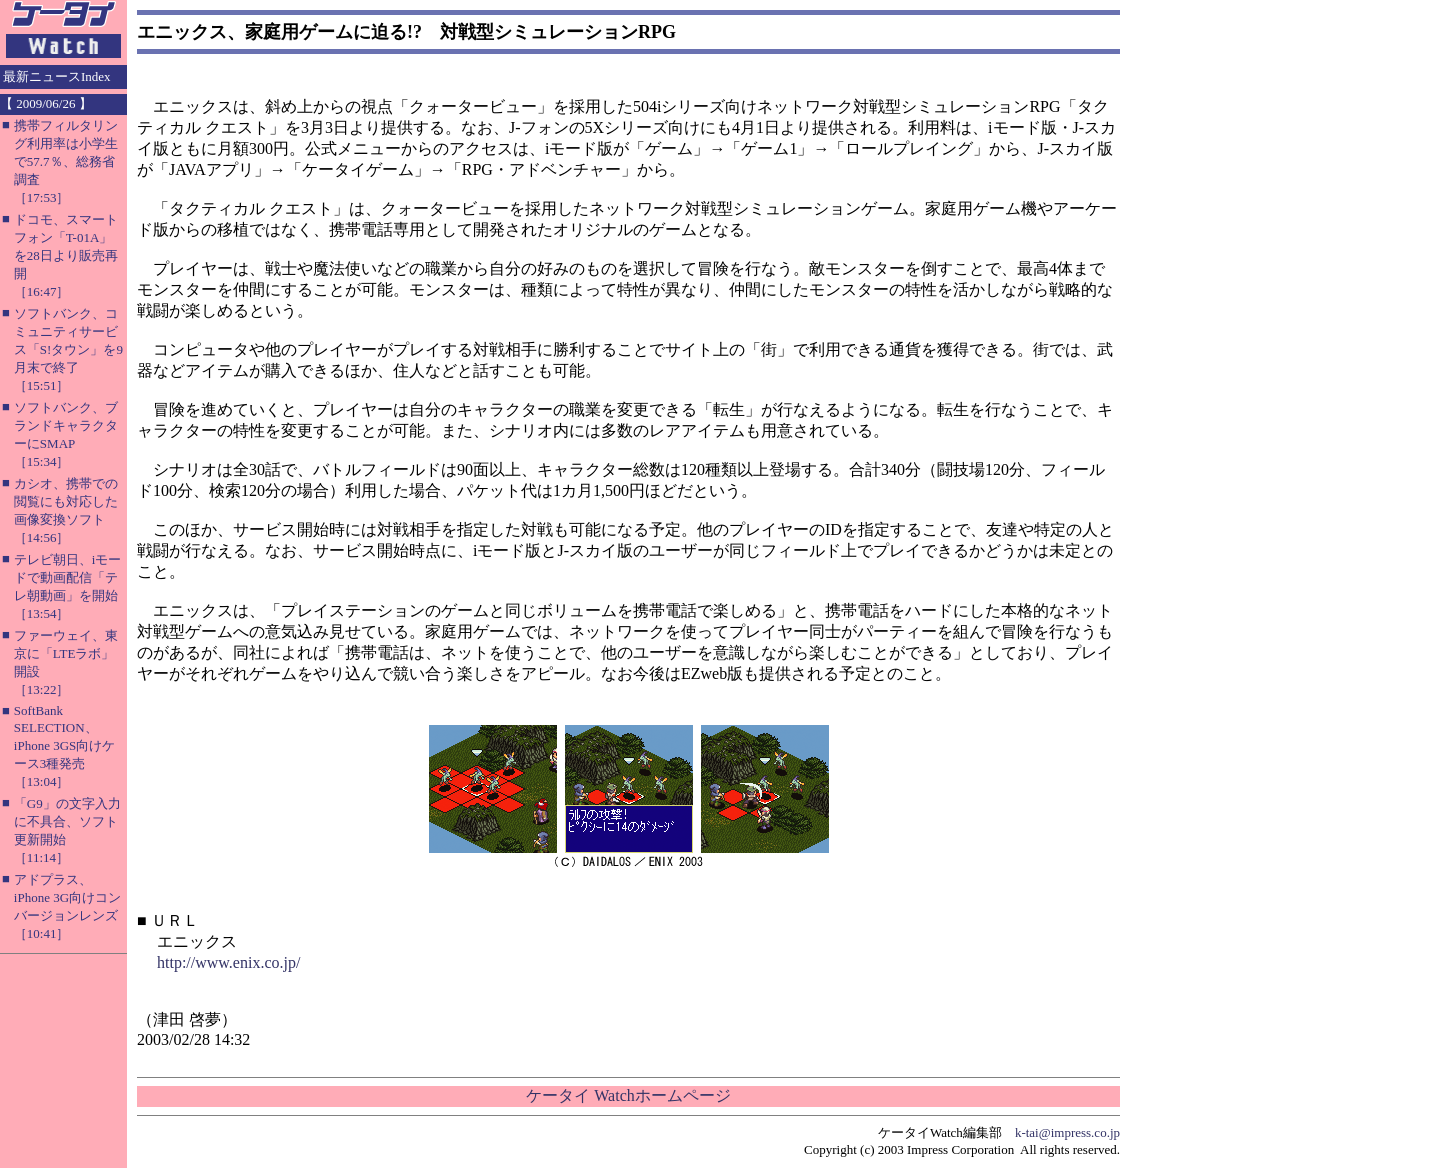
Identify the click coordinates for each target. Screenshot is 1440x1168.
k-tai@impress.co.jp (1067, 1132)
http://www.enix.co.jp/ (228, 962)
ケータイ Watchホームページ (628, 1095)
